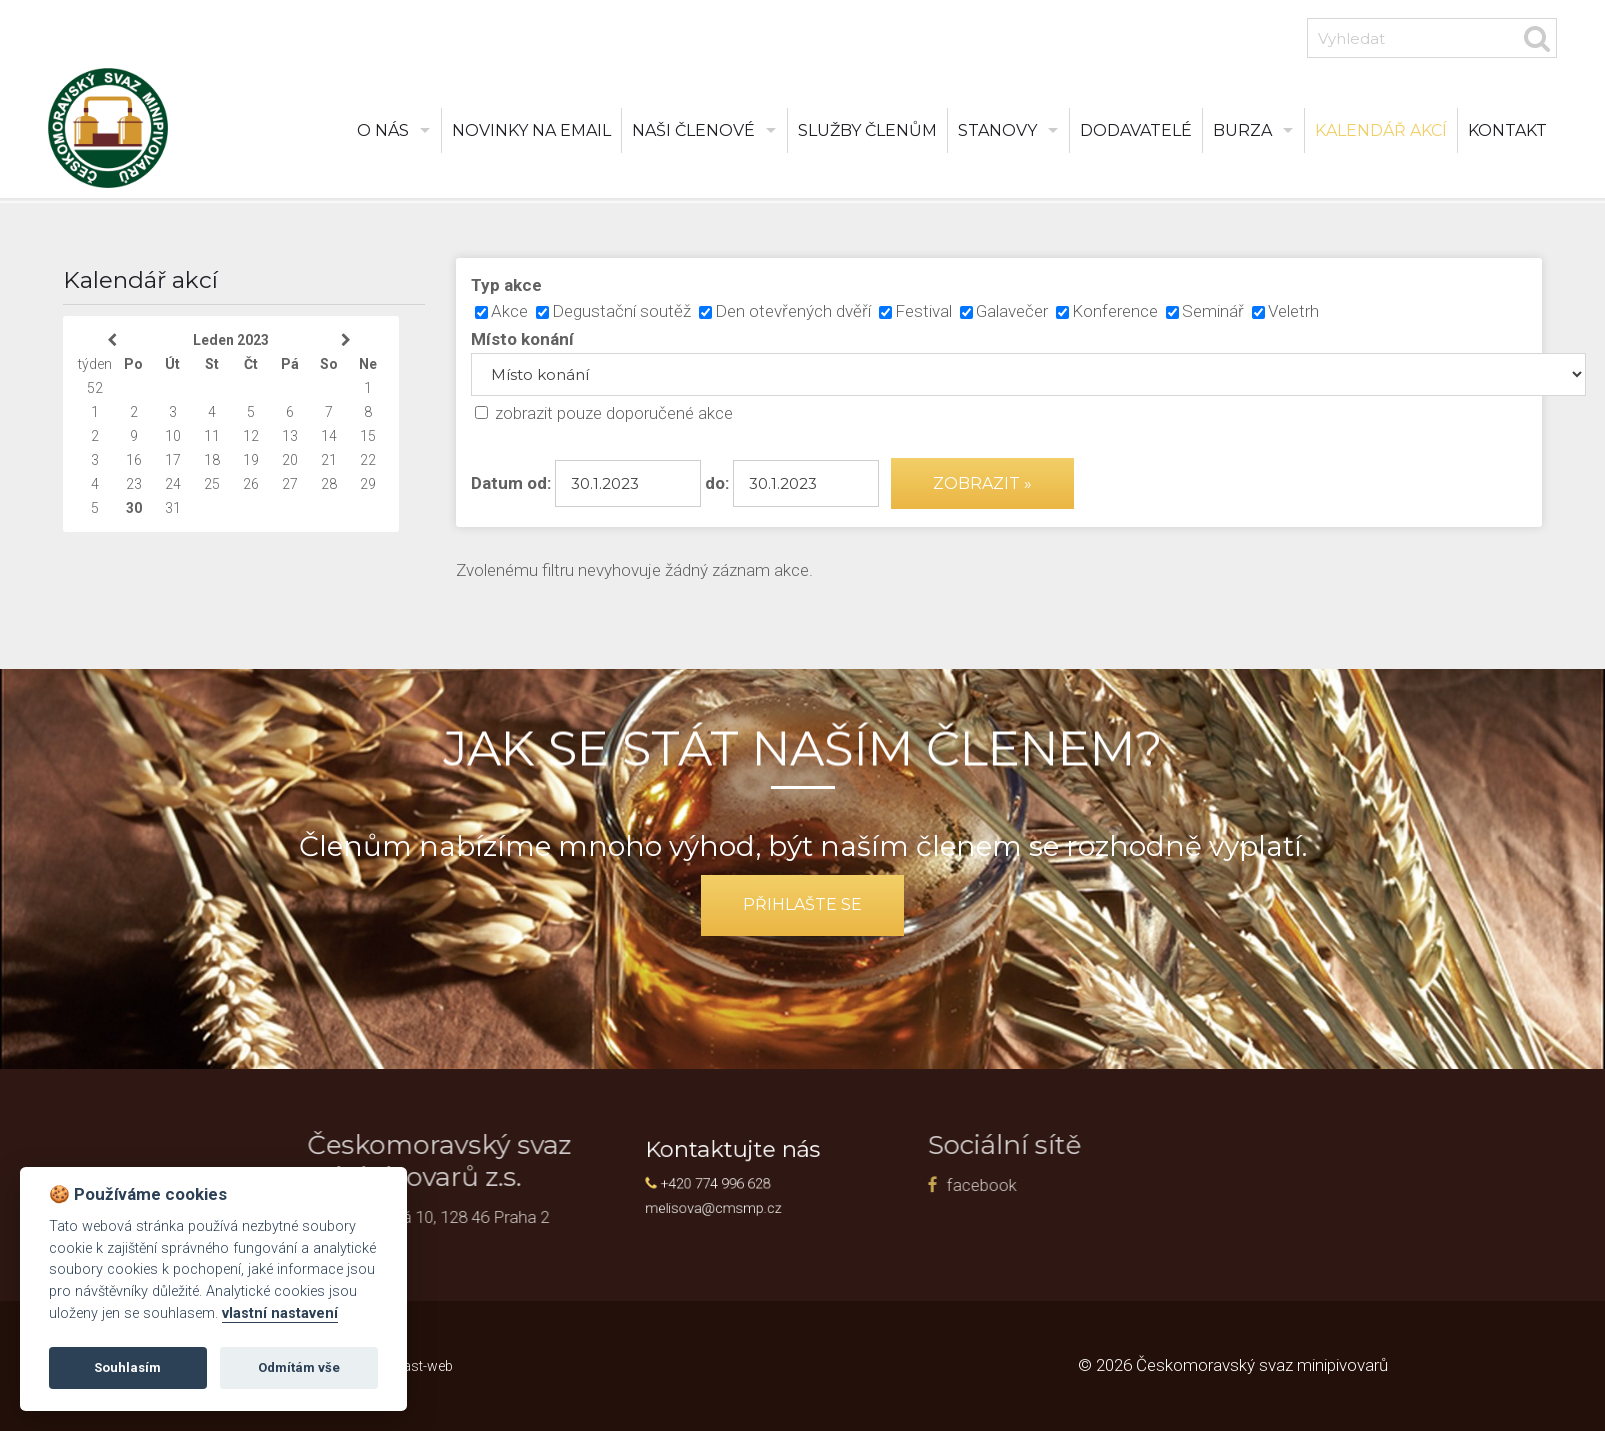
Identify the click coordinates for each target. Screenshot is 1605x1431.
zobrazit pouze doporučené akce (614, 413)
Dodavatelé (1136, 130)
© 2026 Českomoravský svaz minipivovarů (1233, 1365)
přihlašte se (802, 904)
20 (290, 460)
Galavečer (1012, 311)
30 (134, 508)
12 (251, 436)
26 (251, 484)
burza (1242, 130)
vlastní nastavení (280, 1313)
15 (368, 436)
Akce (509, 311)
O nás (383, 130)
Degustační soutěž (621, 311)
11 (212, 436)
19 (251, 460)
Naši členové (693, 130)
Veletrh (1293, 311)
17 (173, 460)
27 (290, 484)
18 (212, 460)
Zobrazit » (982, 483)
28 (329, 484)
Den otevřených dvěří (793, 311)
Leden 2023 (231, 340)
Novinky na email (531, 130)
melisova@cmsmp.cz (735, 1199)
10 (173, 436)
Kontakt (1507, 130)
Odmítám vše (299, 1367)
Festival (923, 311)
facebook (870, 1185)
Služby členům (867, 130)
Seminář (1213, 311)
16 (134, 460)
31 (173, 508)
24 (173, 484)
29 (368, 484)
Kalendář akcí (1381, 130)
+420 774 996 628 (737, 1180)
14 (329, 436)
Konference (1115, 311)
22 (368, 460)
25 (212, 484)
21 (329, 460)
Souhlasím (127, 1367)
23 (134, 484)
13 (290, 436)
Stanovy (997, 130)
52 (95, 388)
